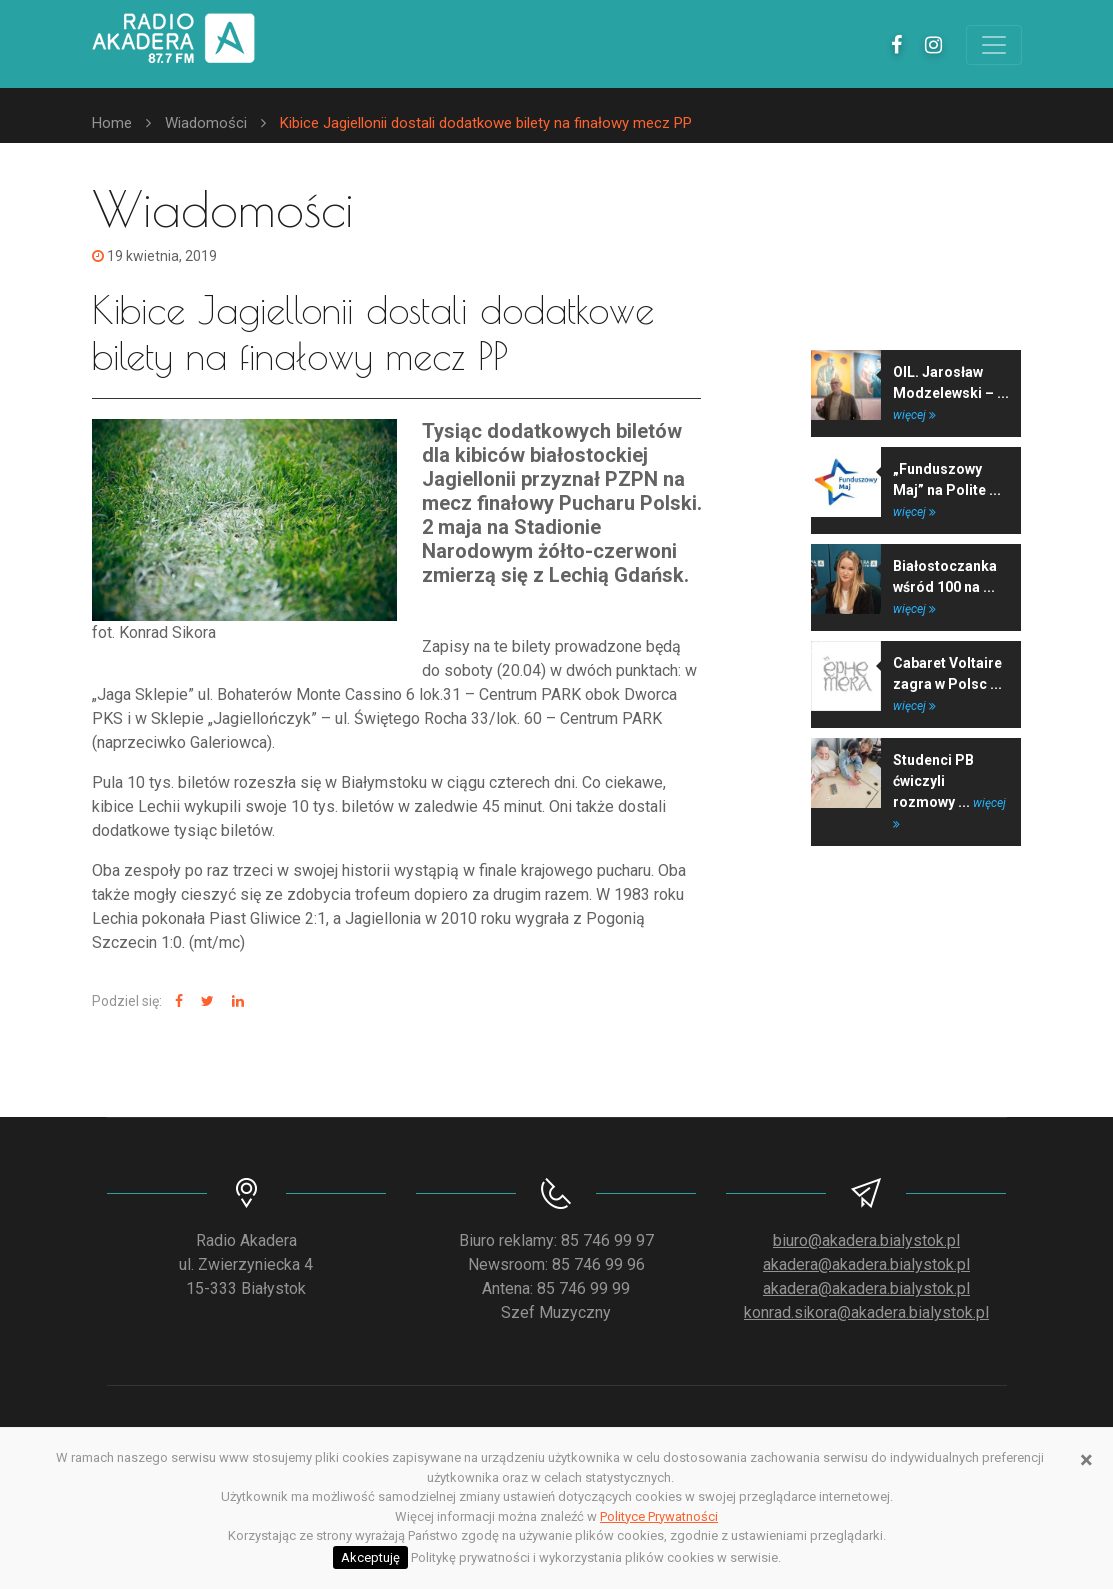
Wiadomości (206, 123)
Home (112, 123)
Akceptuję (370, 1557)
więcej (914, 415)
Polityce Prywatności (659, 1516)
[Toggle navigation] (994, 45)
